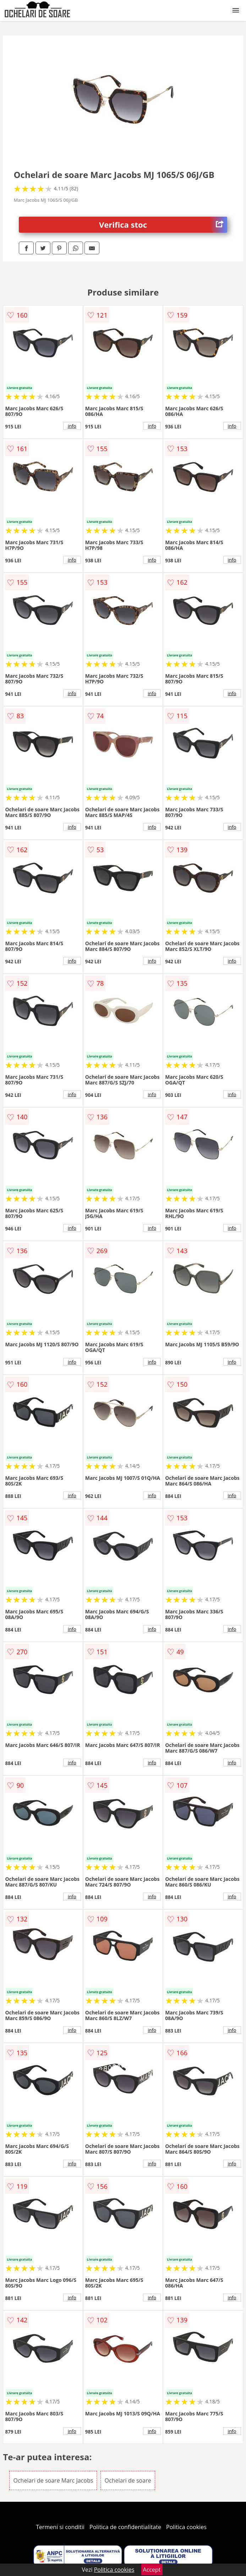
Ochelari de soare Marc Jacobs (53, 2480)
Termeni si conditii (60, 2527)
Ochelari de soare (127, 2480)
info (72, 426)
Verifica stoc (163, 225)
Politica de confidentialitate (125, 2527)
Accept (152, 2570)
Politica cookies (186, 2527)
